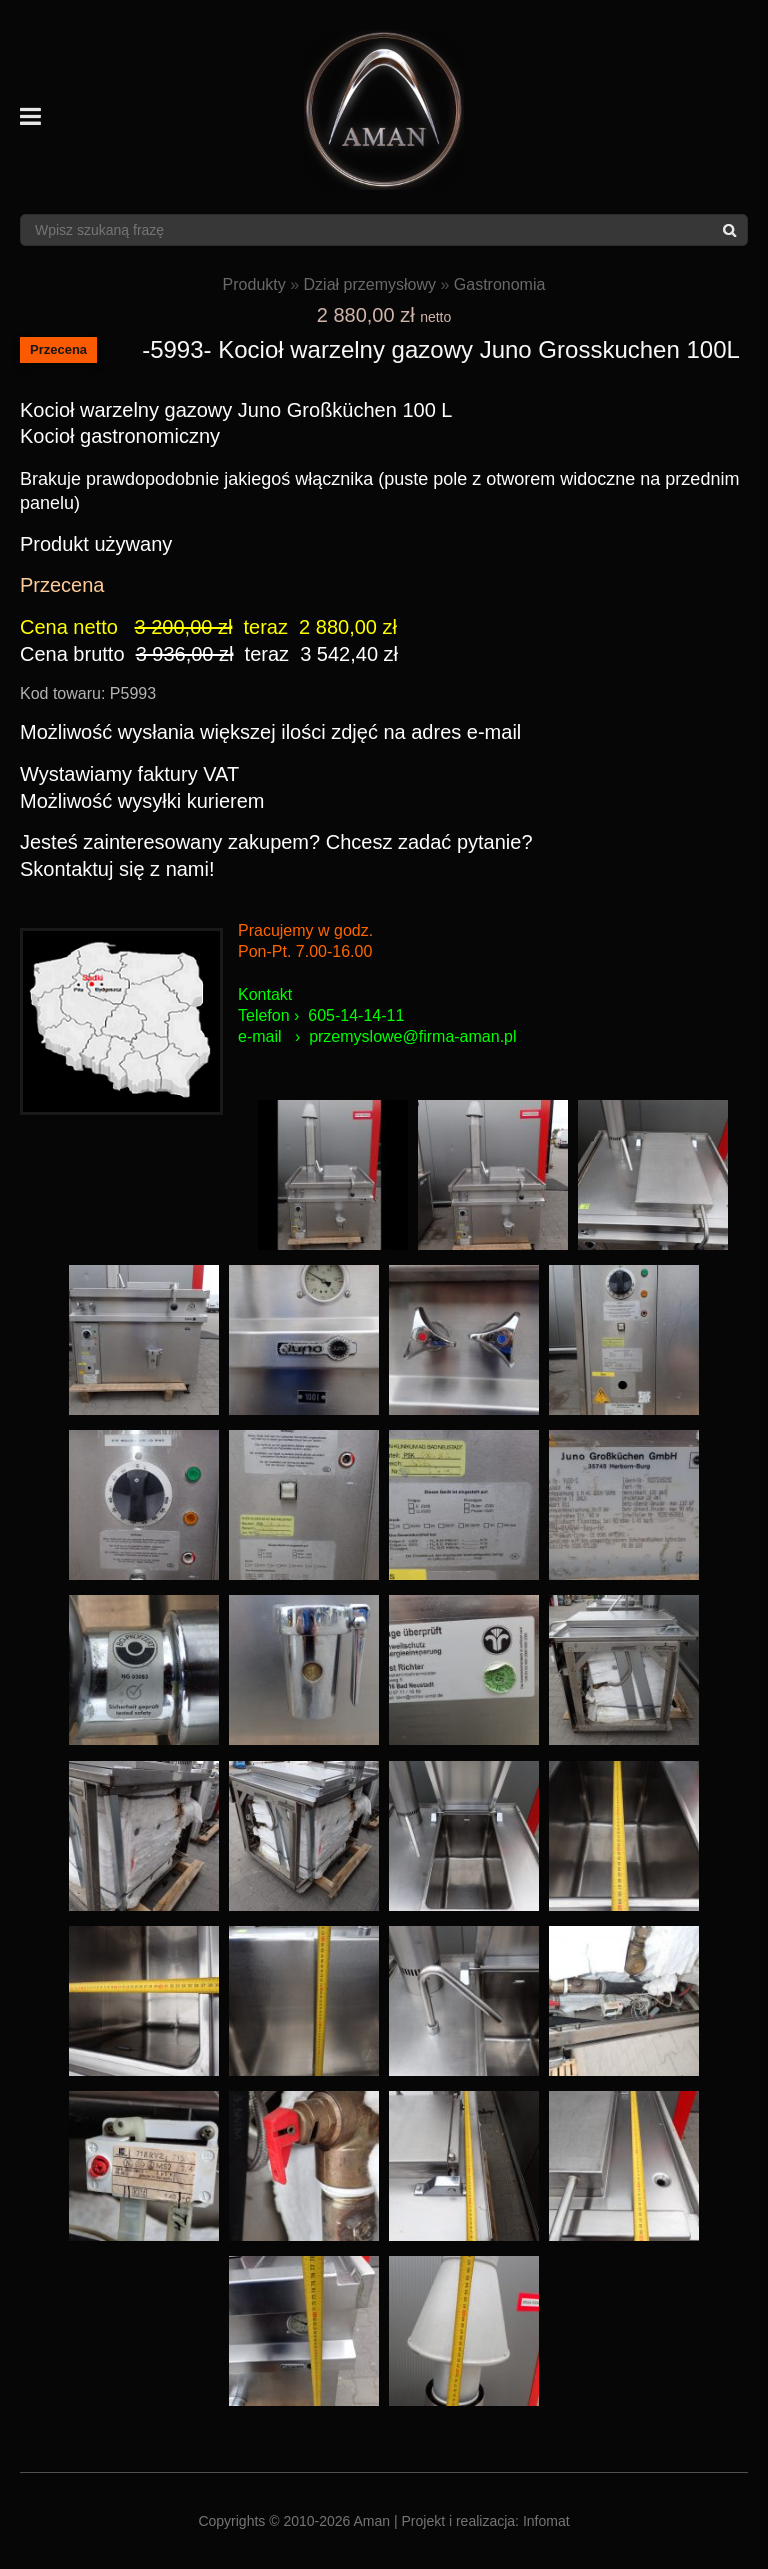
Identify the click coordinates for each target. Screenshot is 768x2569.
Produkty (254, 284)
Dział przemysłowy (370, 284)
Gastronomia (500, 284)
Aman (372, 2521)
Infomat (546, 2521)
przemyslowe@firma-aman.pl (412, 1036)
